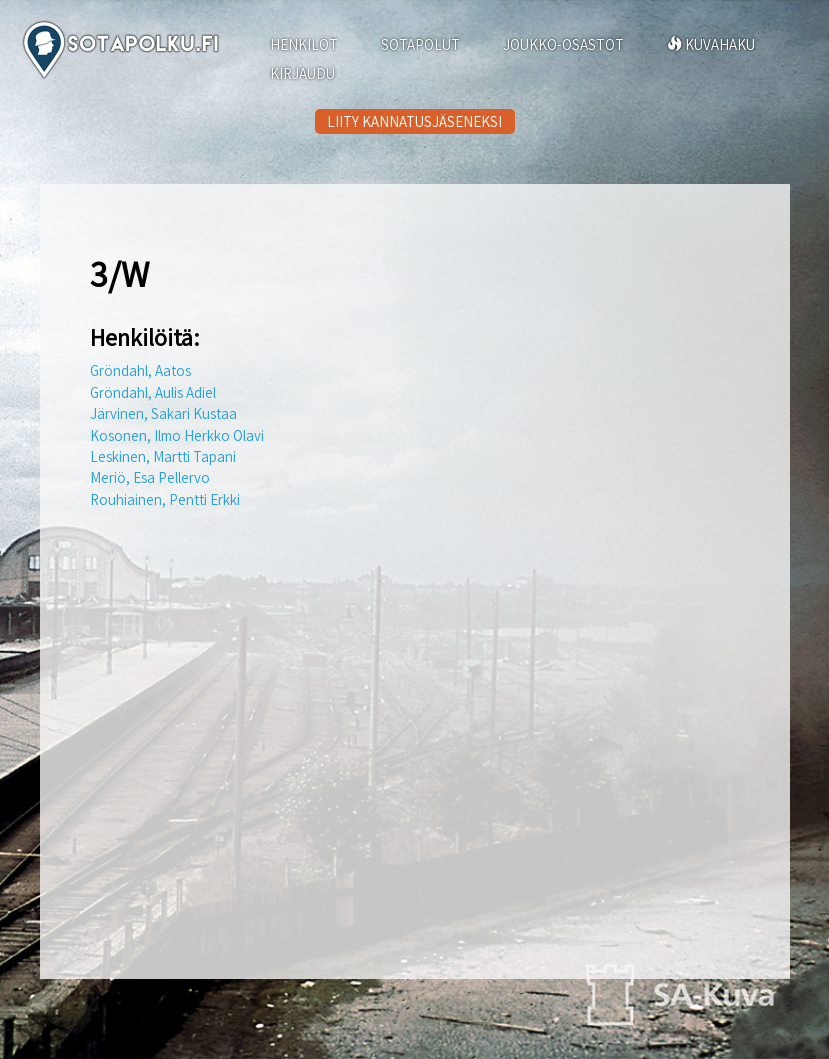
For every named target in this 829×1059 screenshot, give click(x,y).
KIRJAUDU (302, 73)
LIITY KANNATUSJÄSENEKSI (414, 121)
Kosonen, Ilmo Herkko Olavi (177, 435)
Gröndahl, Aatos (140, 370)
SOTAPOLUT (420, 44)
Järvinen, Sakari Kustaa (163, 413)
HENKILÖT (304, 44)
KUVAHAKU (711, 44)
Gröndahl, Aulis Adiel (153, 392)
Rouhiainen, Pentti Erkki (165, 499)
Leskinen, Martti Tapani (163, 456)
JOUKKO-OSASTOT (563, 44)
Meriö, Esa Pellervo (150, 477)
